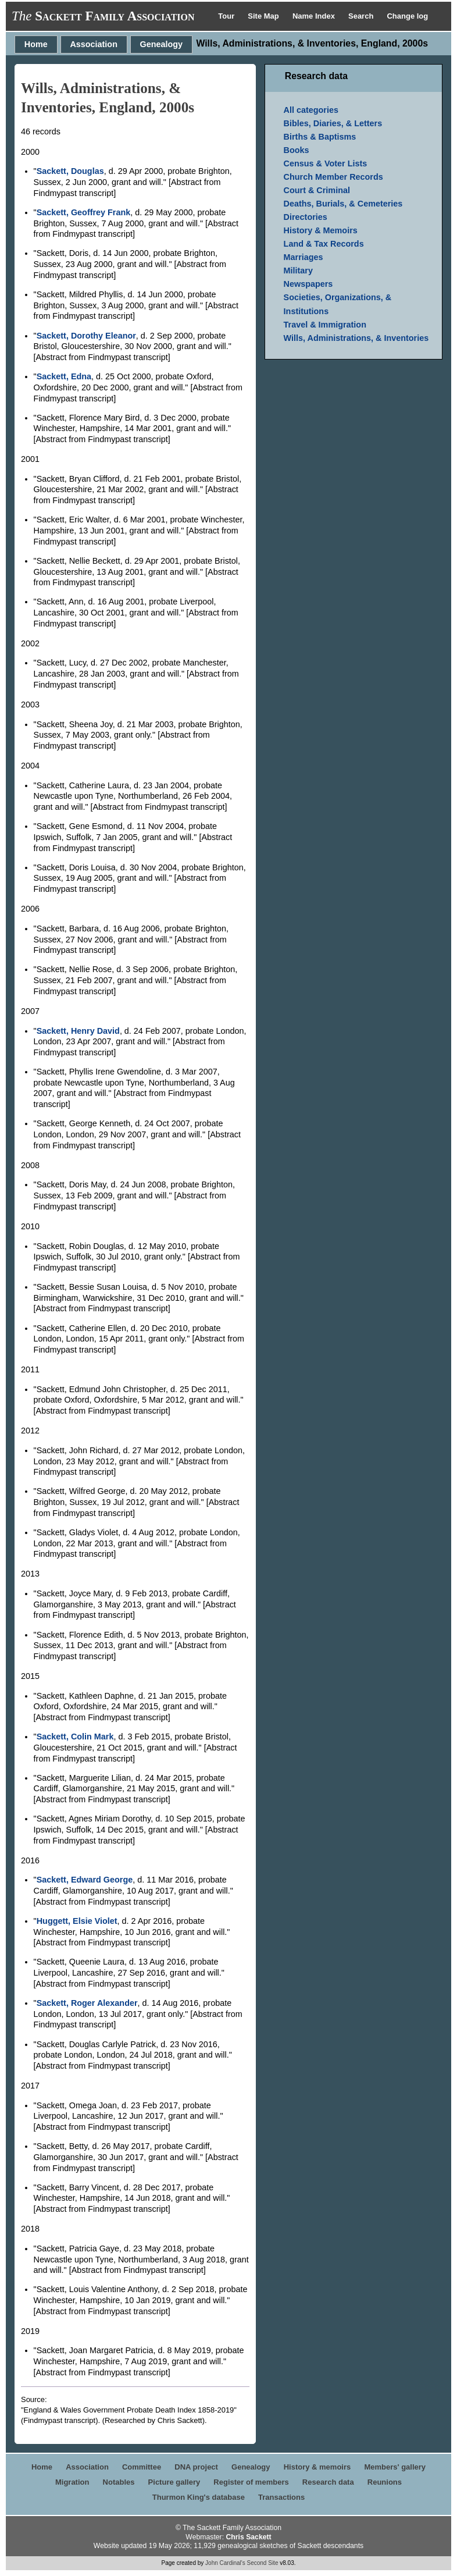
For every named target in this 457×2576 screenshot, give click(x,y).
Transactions (281, 2497)
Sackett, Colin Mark (75, 1736)
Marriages (303, 257)
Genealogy (161, 44)
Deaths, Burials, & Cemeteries (343, 203)
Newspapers (308, 284)
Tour (227, 16)
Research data (328, 2482)
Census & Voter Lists (325, 163)
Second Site (263, 2563)
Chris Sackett (248, 2537)
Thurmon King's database (198, 2497)
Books (296, 150)
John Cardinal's (225, 2563)
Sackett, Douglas (70, 171)
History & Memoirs (321, 230)
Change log (407, 16)
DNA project (196, 2467)
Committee (141, 2467)
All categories (311, 110)
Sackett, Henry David (78, 1031)
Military (298, 270)
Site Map (264, 16)
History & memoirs (317, 2467)
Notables (119, 2482)
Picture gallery (174, 2482)
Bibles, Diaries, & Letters (333, 123)
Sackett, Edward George (85, 1879)
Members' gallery (395, 2467)
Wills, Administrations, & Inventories (356, 338)
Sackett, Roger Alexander (87, 2003)
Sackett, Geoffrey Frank (84, 212)
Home (36, 44)
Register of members (250, 2482)
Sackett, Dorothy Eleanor (86, 335)
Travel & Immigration (325, 324)
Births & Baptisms (320, 136)
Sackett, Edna (64, 376)
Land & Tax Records (324, 243)
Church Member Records (333, 177)
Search (362, 16)
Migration (72, 2482)
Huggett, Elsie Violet (77, 1921)
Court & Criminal (317, 190)
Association (93, 44)
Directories (305, 217)
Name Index (314, 16)
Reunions (384, 2482)
